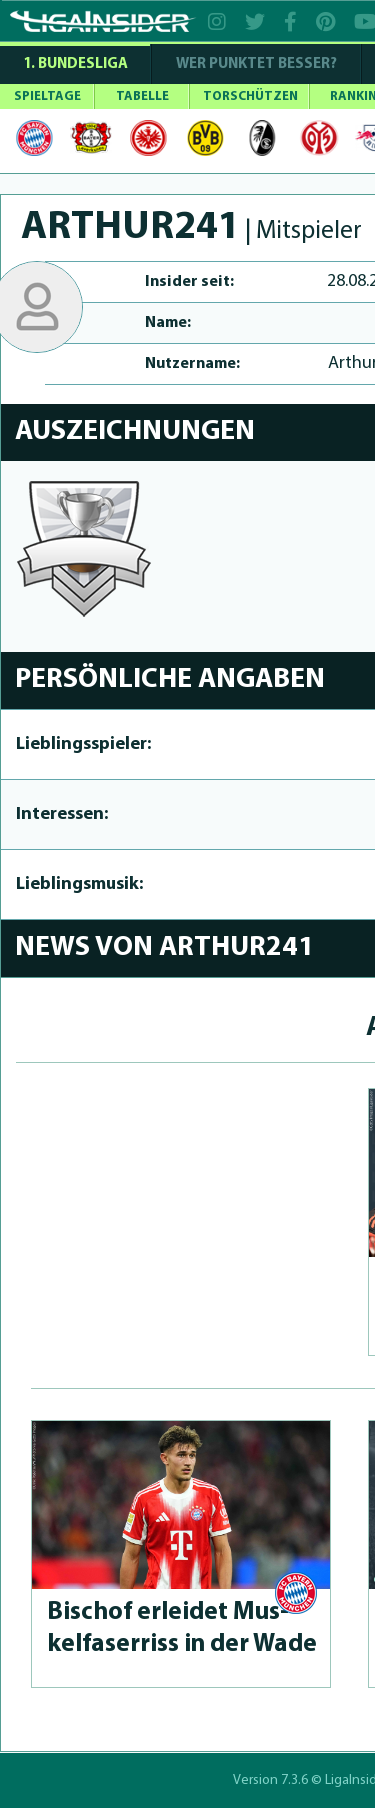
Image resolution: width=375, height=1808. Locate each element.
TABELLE (142, 96)
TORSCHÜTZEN (250, 96)
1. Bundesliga (75, 64)
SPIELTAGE (47, 96)
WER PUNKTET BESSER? (256, 64)
